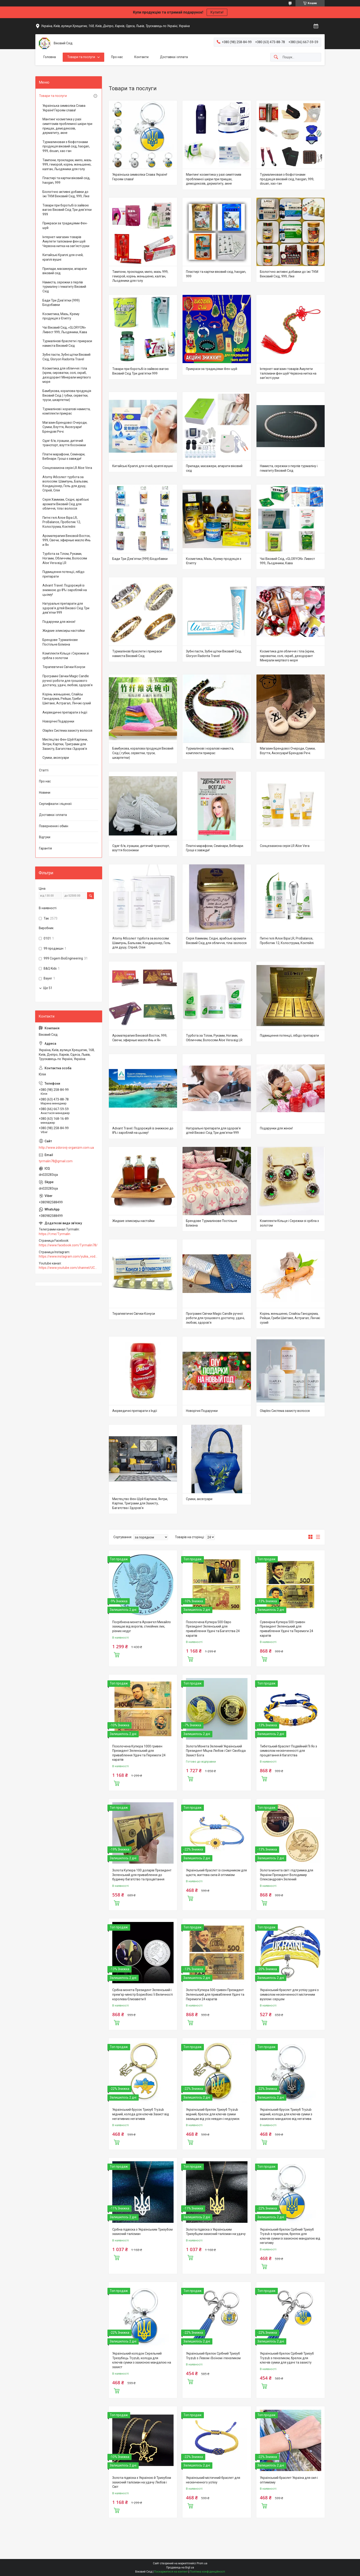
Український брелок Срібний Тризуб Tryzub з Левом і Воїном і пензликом (213, 2356)
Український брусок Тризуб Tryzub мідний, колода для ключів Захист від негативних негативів (140, 2114)
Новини (44, 792)
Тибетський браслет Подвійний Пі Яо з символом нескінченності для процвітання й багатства (288, 1750)
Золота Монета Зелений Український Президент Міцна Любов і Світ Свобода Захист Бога (216, 1750)
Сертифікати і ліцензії (55, 804)
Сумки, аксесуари (199, 1499)
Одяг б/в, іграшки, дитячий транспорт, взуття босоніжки (141, 848)
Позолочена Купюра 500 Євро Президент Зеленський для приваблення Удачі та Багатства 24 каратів (213, 1628)
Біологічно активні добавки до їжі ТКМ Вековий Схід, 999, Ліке (289, 274)
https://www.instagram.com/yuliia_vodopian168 (68, 1256)
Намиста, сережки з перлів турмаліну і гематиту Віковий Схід (289, 468)
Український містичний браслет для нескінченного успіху (213, 2480)
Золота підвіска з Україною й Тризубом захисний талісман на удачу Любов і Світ (141, 2482)
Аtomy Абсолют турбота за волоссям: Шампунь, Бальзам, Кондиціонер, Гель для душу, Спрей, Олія (141, 943)
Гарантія (45, 848)
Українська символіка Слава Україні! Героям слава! (139, 177)
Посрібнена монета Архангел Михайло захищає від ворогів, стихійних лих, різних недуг (141, 1626)
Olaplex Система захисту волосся (285, 1411)
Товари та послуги (81, 57)
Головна (49, 57)
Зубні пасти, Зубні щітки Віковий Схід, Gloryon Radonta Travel (214, 653)
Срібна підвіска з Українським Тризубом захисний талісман (142, 2232)
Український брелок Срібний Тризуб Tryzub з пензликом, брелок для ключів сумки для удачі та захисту (287, 2358)
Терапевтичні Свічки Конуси (133, 1313)
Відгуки (44, 837)
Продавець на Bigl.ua (180, 2567)
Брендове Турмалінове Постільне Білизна (211, 1223)
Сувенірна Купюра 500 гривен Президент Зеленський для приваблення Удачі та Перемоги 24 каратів (286, 1628)
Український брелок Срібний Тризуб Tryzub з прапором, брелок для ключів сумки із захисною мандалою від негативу (290, 2236)
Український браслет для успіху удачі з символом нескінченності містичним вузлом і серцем (289, 1994)
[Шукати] (276, 57)
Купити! (217, 12)
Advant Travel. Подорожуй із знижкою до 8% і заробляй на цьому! (142, 1130)
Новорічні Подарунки (202, 1411)
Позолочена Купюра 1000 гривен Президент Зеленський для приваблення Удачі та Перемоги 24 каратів (139, 1753)
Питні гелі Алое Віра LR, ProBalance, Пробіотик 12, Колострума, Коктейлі (287, 941)
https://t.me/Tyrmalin (54, 1234)
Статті (43, 770)
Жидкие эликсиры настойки (133, 1221)
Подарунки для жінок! (276, 1128)
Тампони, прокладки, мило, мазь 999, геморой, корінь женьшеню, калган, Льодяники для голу (140, 276)
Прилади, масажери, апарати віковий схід (214, 468)
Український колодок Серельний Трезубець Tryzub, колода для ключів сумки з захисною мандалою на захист (141, 2360)
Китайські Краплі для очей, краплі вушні (142, 466)
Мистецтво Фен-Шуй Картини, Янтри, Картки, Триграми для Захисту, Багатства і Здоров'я (140, 1503)
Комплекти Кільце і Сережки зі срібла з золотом (289, 1223)
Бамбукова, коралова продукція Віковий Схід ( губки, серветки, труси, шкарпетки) (142, 753)
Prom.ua (202, 2563)
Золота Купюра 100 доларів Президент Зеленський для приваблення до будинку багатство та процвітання (142, 1874)
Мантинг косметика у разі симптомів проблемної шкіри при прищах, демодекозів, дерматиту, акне (213, 179)
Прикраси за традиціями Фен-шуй (211, 369)
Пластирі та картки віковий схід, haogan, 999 (216, 274)
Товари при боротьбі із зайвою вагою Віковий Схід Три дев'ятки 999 (140, 371)
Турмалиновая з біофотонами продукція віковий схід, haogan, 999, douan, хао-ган (287, 179)
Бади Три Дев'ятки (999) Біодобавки (140, 559)
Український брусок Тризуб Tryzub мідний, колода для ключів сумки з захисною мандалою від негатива (286, 2114)
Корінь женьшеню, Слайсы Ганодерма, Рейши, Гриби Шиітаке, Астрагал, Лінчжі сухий (290, 1318)
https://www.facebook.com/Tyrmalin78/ (68, 1245)
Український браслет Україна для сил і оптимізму (289, 2480)
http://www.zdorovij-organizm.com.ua (66, 1147)
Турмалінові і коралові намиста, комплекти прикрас (210, 751)
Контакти (141, 57)
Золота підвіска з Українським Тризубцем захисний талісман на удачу (216, 2232)
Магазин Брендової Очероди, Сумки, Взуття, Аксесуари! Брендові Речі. (287, 751)
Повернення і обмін (53, 826)
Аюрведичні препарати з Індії (134, 1411)
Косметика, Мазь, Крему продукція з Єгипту (213, 561)
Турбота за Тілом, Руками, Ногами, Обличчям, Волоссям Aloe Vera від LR (214, 1038)
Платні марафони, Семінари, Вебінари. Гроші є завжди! (215, 848)
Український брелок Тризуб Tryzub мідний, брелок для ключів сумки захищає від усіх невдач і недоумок (212, 2114)
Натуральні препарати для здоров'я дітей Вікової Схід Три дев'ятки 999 (213, 1130)
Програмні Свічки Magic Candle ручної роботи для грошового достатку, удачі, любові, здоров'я (215, 1318)
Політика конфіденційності (207, 2571)
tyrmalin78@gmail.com (56, 1161)
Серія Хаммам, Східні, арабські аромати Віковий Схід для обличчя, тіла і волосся (216, 941)
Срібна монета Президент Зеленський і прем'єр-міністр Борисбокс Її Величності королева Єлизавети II (142, 1994)
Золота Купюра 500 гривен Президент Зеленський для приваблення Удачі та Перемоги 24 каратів (215, 1994)
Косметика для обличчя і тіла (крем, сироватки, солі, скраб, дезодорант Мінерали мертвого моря (287, 655)
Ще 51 (47, 988)
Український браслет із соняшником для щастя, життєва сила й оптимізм (216, 1872)
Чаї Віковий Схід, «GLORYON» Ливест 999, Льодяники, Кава (287, 561)
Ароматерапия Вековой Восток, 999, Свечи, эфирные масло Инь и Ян (139, 1038)
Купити (116, 1654)
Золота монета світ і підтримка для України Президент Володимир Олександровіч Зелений (286, 1874)
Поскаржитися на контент (171, 2571)
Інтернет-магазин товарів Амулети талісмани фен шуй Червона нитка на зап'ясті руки (288, 373)
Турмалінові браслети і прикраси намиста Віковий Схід (137, 653)
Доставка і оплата (174, 57)
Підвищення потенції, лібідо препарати (289, 1035)
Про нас (117, 57)
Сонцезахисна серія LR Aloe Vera (284, 846)
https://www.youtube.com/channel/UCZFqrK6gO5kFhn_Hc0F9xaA (68, 1268)
